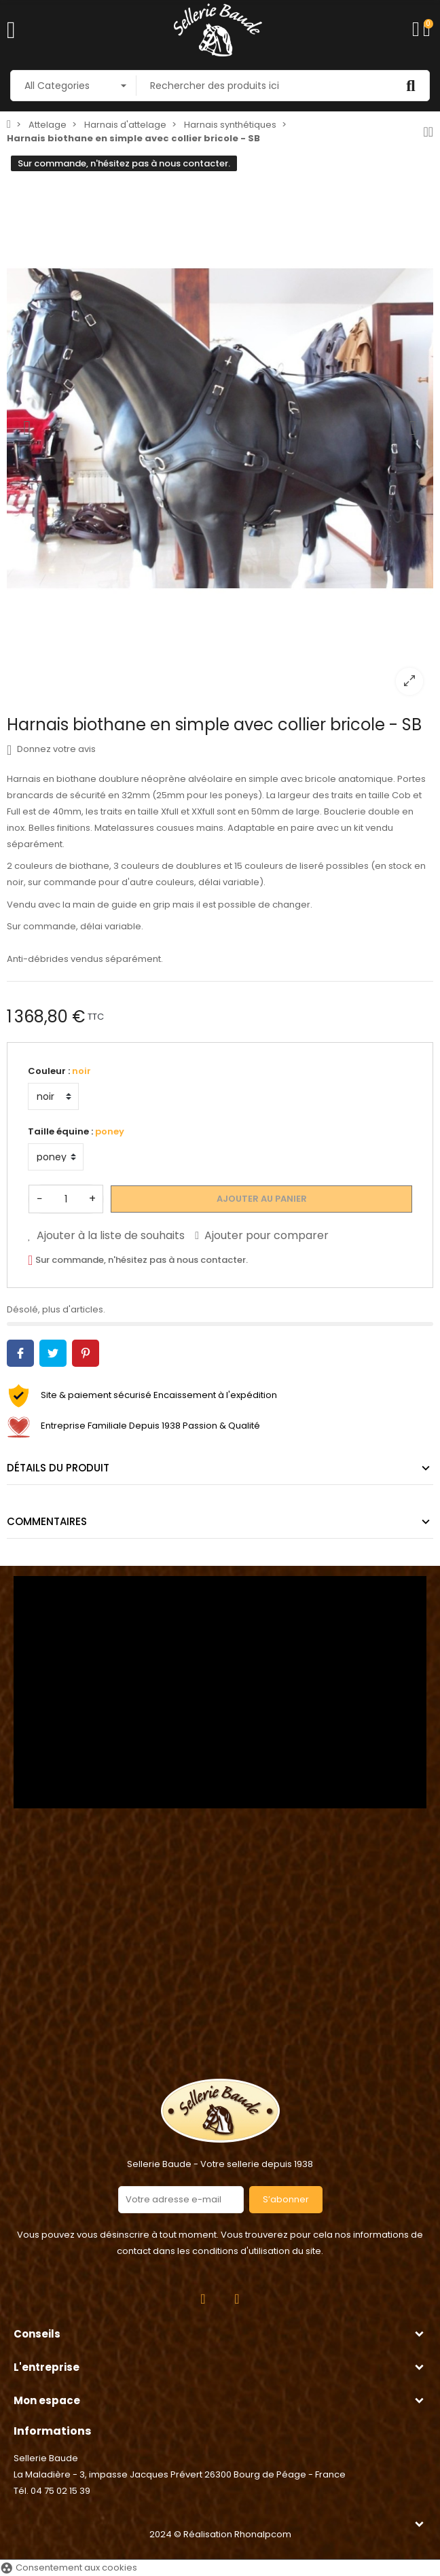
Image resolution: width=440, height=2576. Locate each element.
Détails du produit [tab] (58, 1468)
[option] (220, 428)
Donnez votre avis (51, 749)
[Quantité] (66, 1199)
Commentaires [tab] (47, 1521)
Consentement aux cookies (68, 2567)
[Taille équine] (56, 1156)
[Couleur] (53, 1096)
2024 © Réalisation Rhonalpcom (220, 2534)
